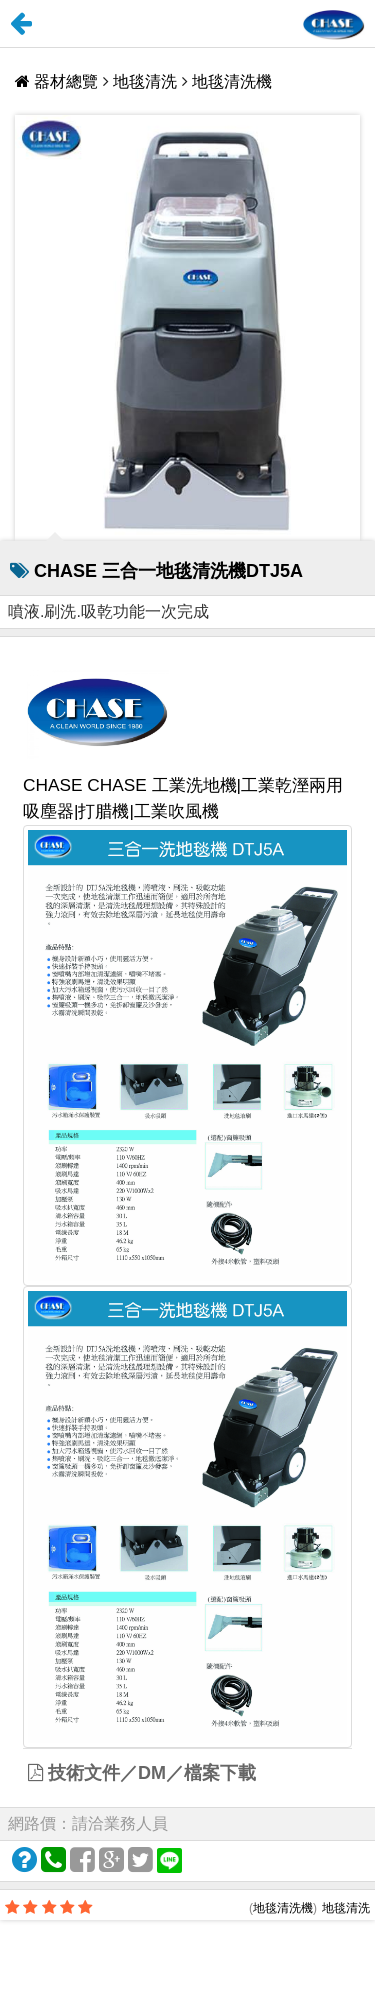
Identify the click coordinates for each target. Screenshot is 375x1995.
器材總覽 (59, 81)
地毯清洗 (145, 81)
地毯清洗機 (232, 81)
